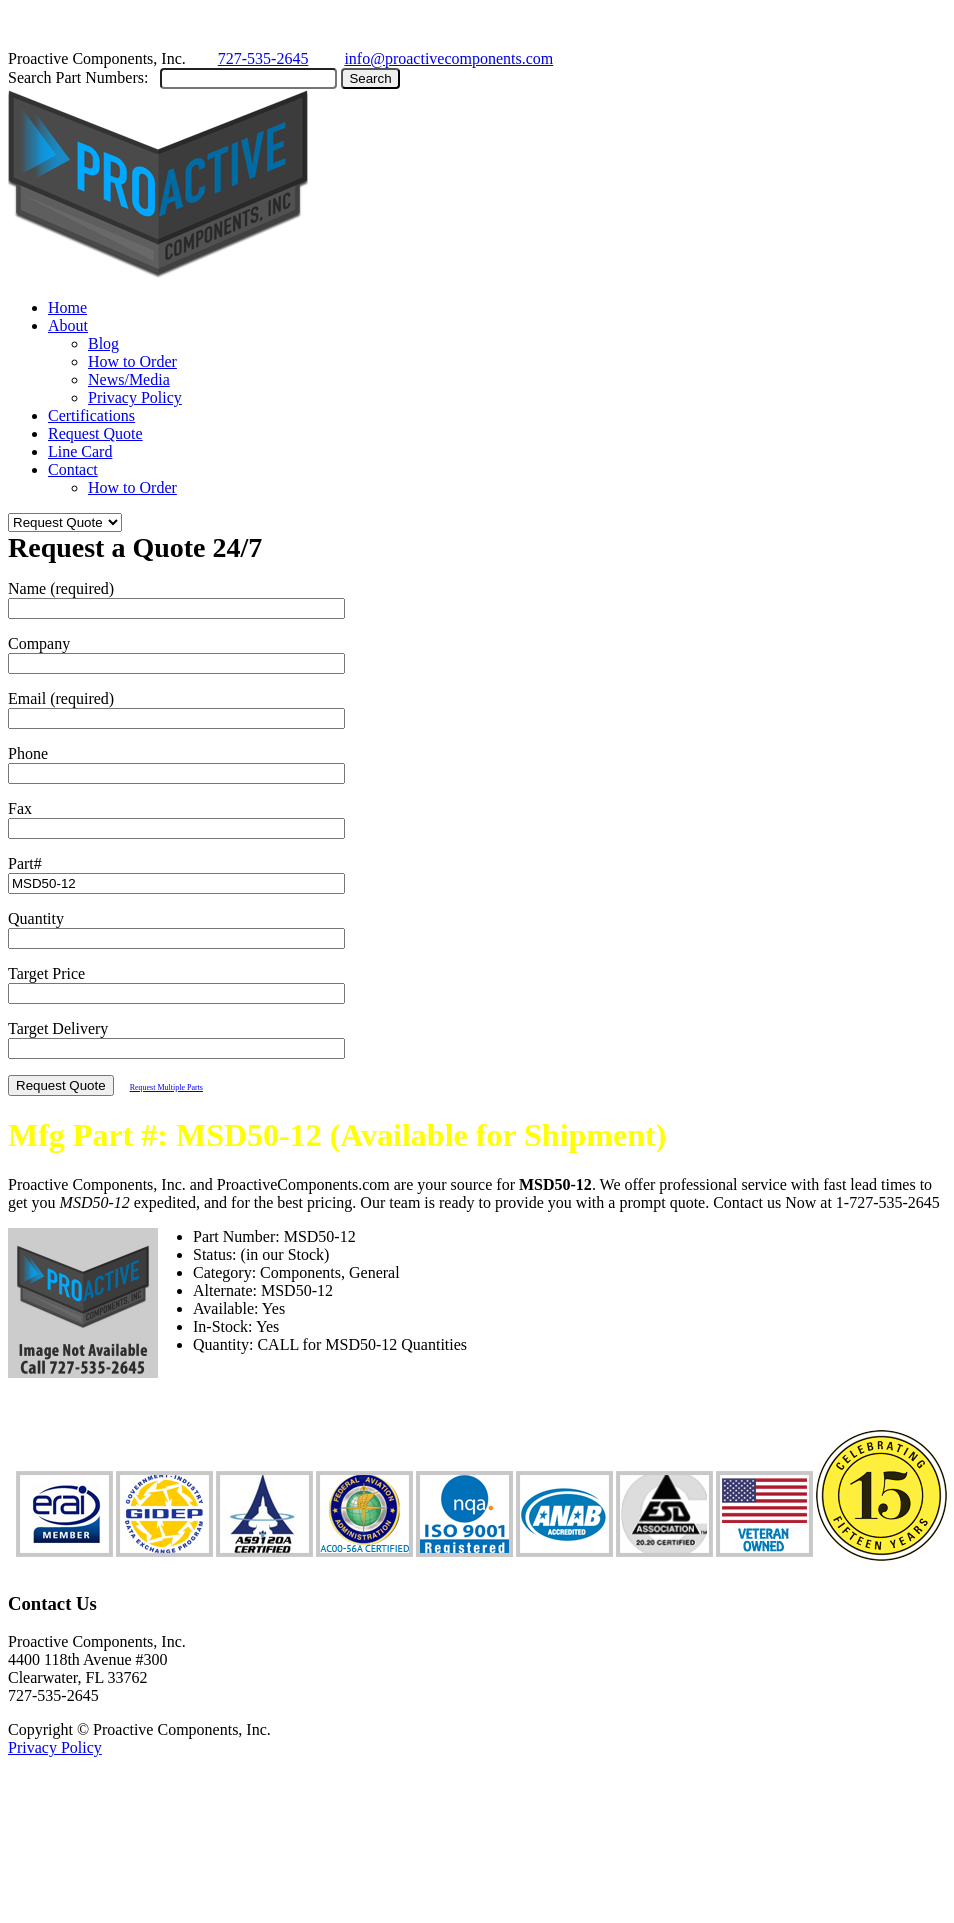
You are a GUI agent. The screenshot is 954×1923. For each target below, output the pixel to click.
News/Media (129, 379)
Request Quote (95, 433)
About (68, 325)
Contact (73, 469)
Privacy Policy (135, 397)
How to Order (132, 361)
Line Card (80, 451)
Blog (103, 343)
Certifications (91, 415)
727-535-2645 (263, 58)
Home (67, 307)
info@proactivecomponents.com (448, 58)
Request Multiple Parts (166, 1087)
